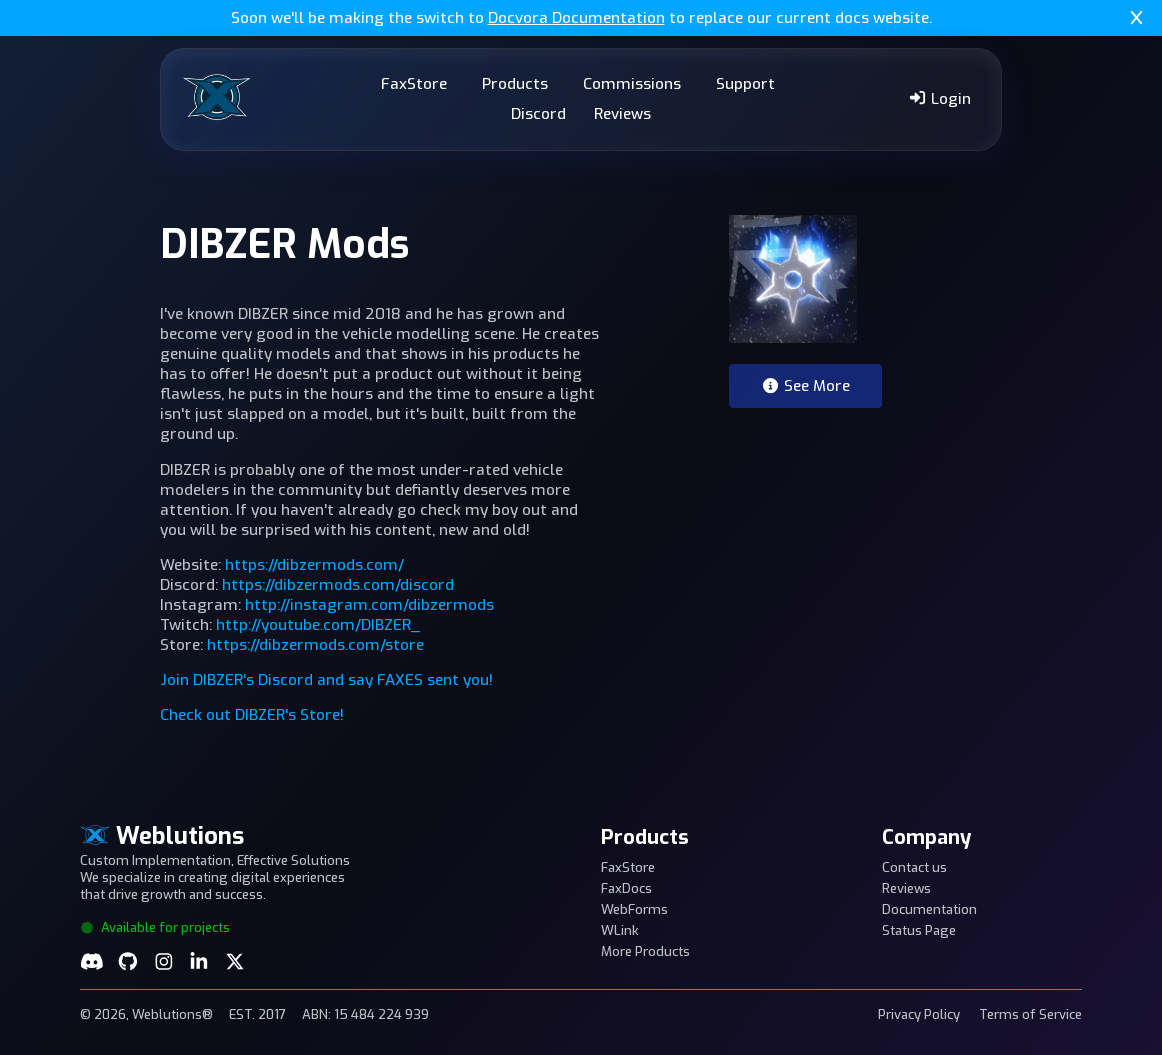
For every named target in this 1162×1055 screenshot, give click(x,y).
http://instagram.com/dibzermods (369, 605)
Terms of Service (1030, 1014)
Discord (538, 114)
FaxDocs (626, 888)
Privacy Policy (919, 1014)
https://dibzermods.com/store (315, 645)
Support (745, 84)
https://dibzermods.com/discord (338, 585)
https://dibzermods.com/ (314, 565)
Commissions (632, 84)
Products (515, 84)
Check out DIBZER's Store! (252, 715)
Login (939, 99)
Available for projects (155, 927)
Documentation (929, 909)
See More (805, 386)
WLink (620, 930)
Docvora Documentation (576, 18)
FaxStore (414, 84)
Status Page (919, 930)
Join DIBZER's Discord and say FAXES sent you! (326, 680)
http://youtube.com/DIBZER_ (318, 625)
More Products (645, 951)
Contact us (914, 867)
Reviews (622, 114)
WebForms (634, 909)
